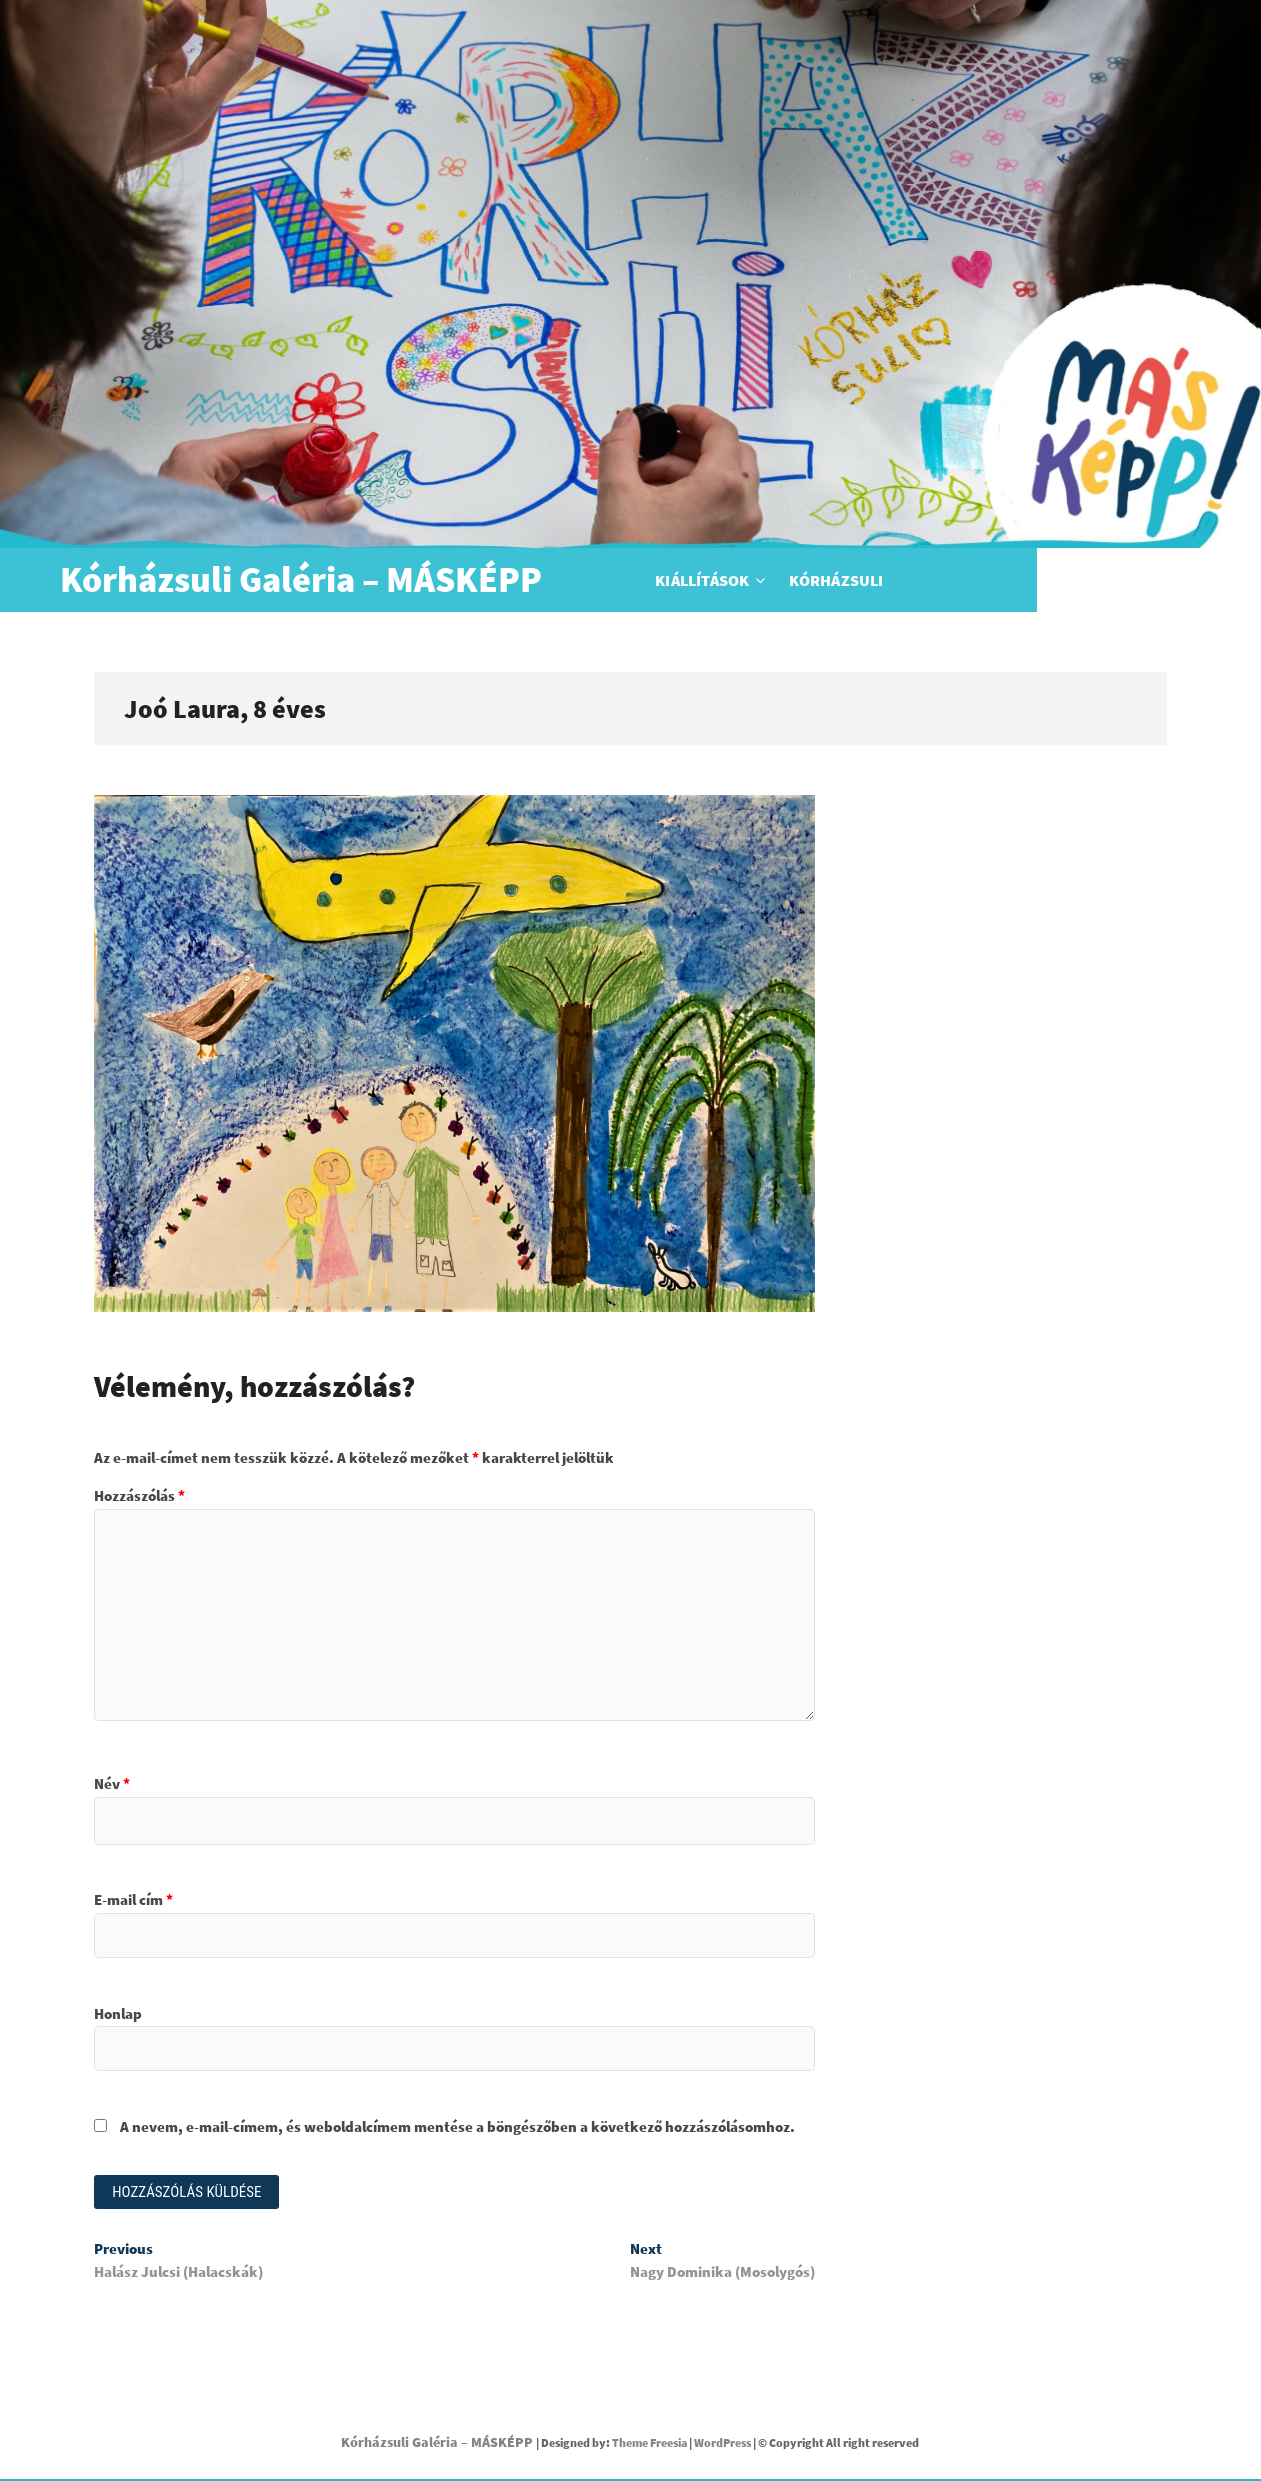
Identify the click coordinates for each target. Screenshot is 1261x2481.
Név (112, 1783)
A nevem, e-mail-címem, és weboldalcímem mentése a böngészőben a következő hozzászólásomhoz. (457, 2126)
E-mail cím (133, 1899)
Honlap (118, 2013)
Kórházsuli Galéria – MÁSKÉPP (301, 580)
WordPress (722, 2443)
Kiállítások (814, 580)
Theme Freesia (649, 2443)
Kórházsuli (948, 580)
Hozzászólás (139, 1495)
